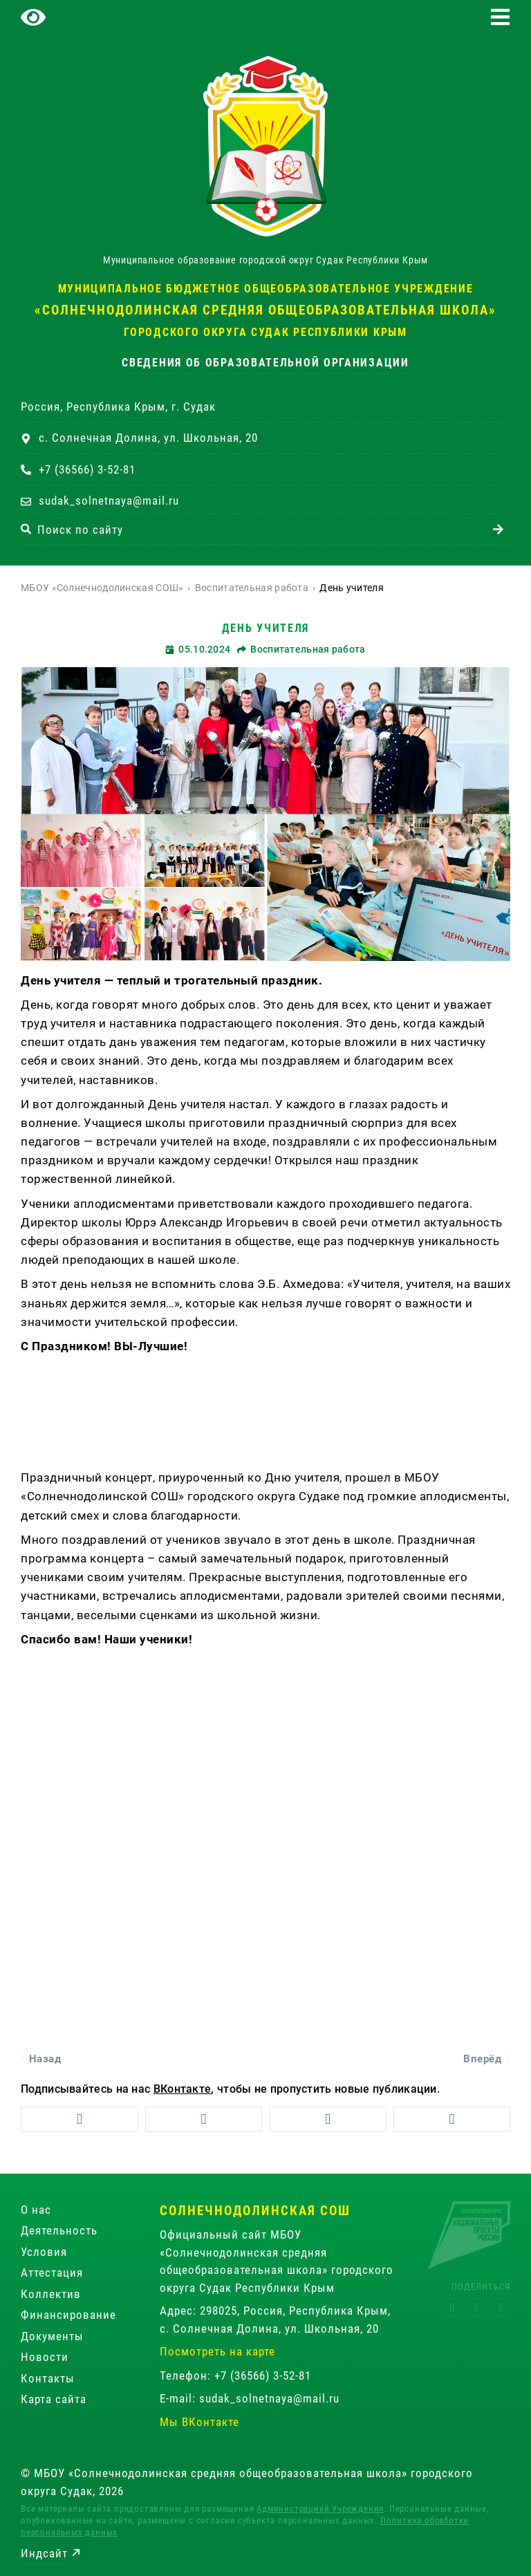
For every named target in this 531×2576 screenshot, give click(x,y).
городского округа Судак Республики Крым (265, 332)
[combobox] (253, 529)
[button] (500, 17)
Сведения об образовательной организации (265, 362)
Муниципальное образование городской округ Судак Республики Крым (265, 259)
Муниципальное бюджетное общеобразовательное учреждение (266, 288)
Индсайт (44, 2553)
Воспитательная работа (251, 587)
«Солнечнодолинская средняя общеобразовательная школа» (265, 310)
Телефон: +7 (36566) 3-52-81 (235, 2375)
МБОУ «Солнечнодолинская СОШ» (102, 587)
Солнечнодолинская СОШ (255, 2211)
